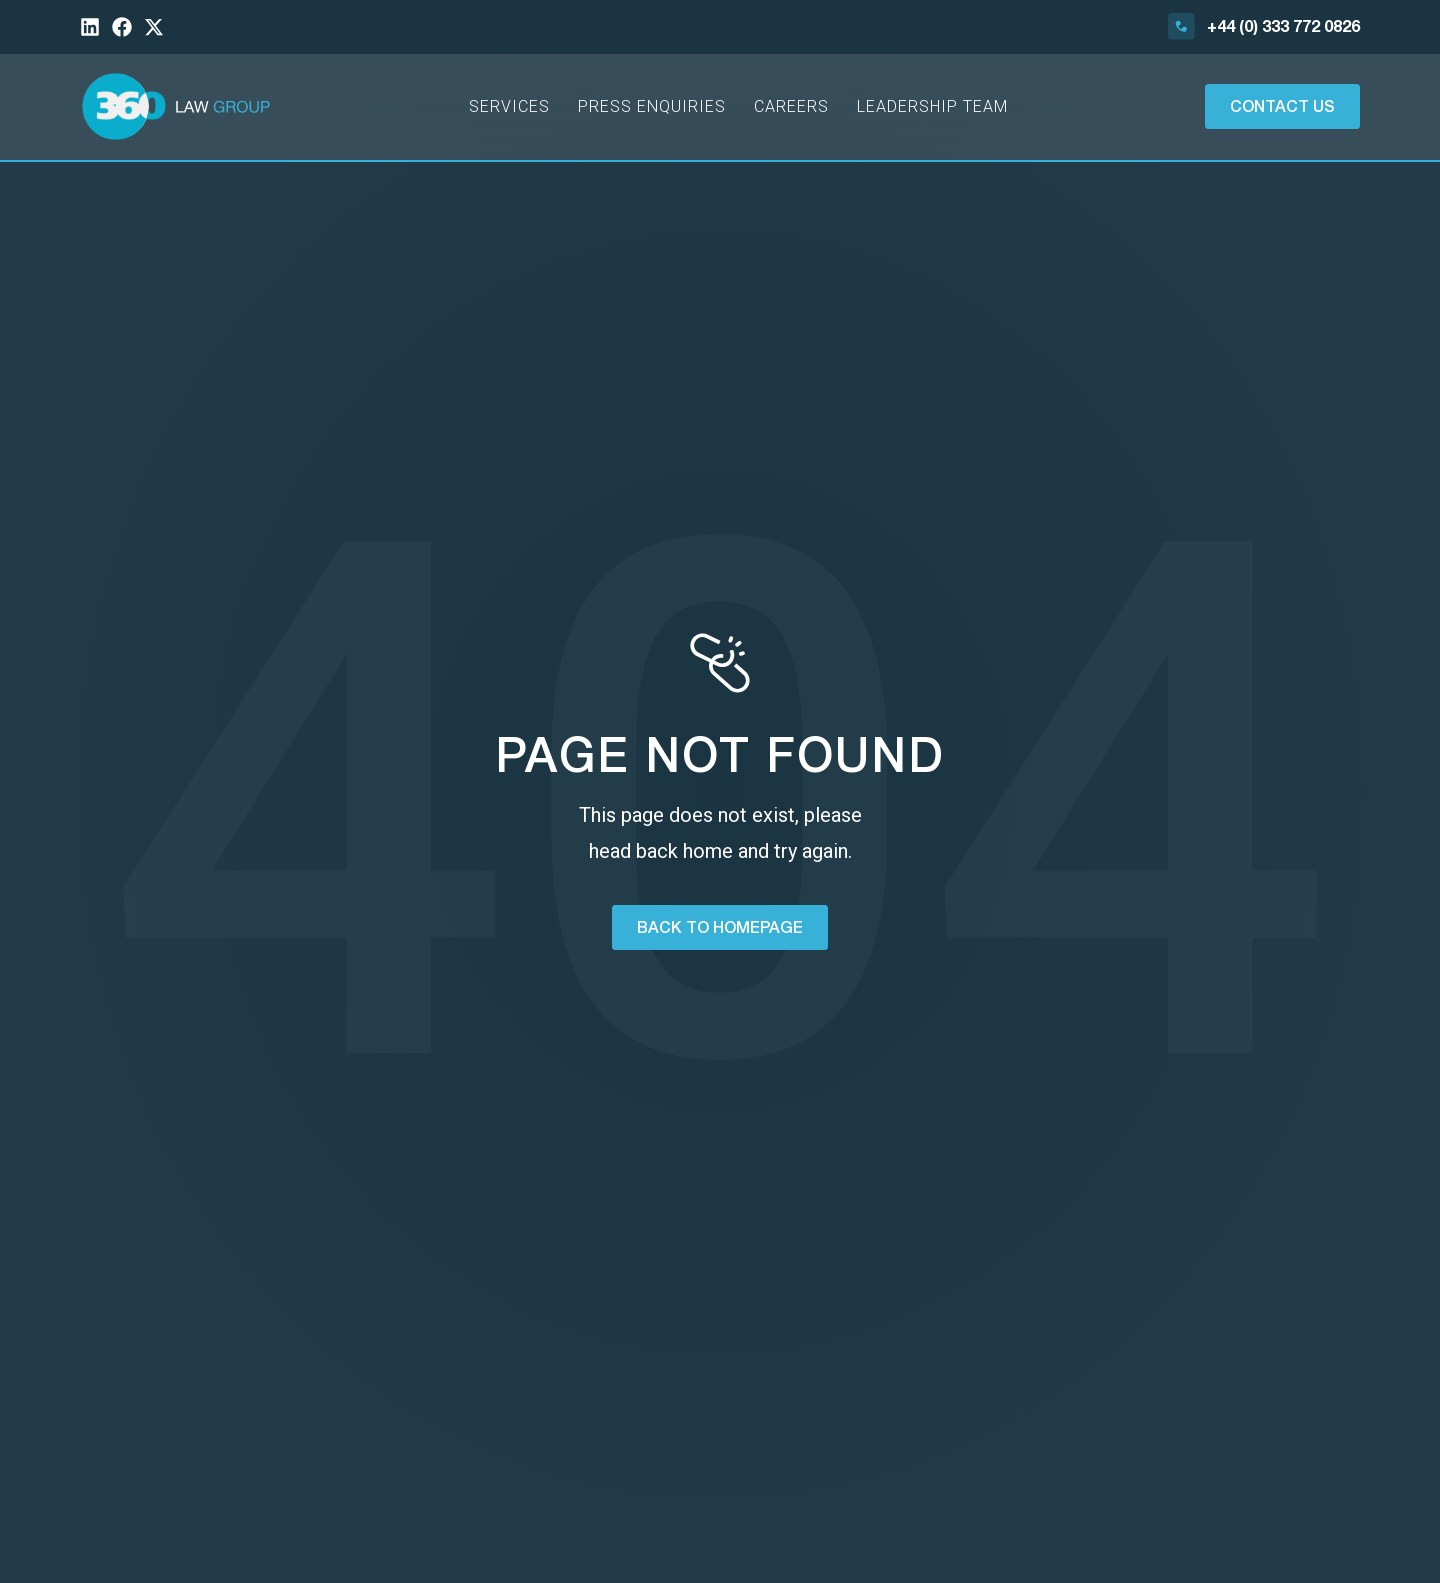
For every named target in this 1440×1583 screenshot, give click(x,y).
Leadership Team (932, 106)
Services (509, 106)
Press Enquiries (652, 106)
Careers (791, 106)
